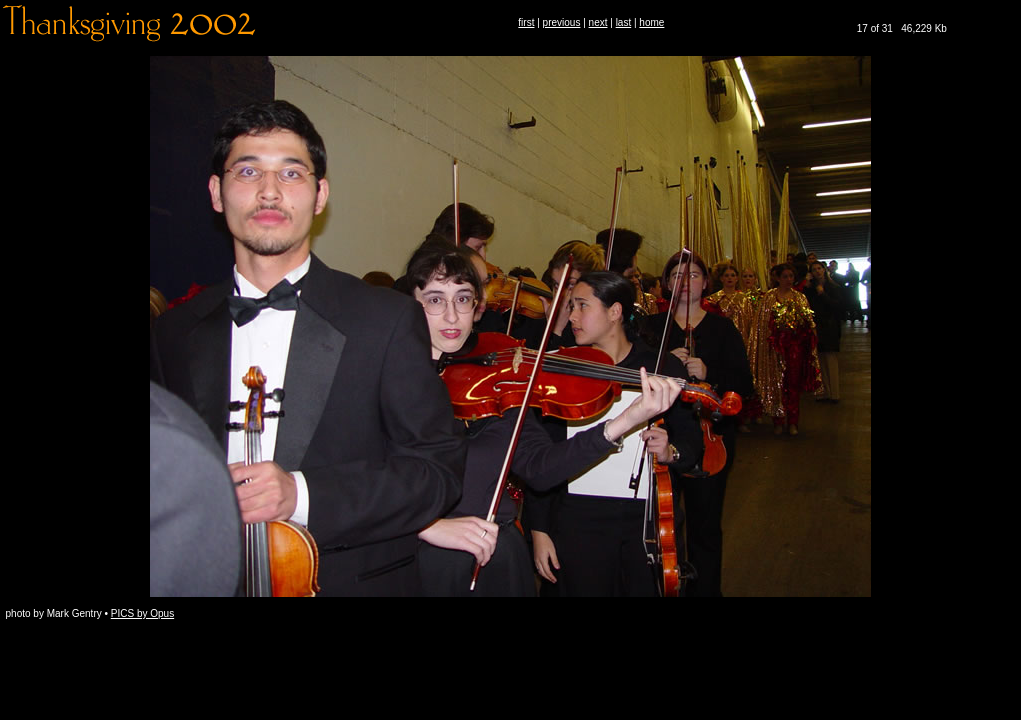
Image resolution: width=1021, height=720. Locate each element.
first (526, 22)
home (651, 22)
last (624, 22)
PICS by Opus (142, 613)
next (598, 22)
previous (562, 22)
